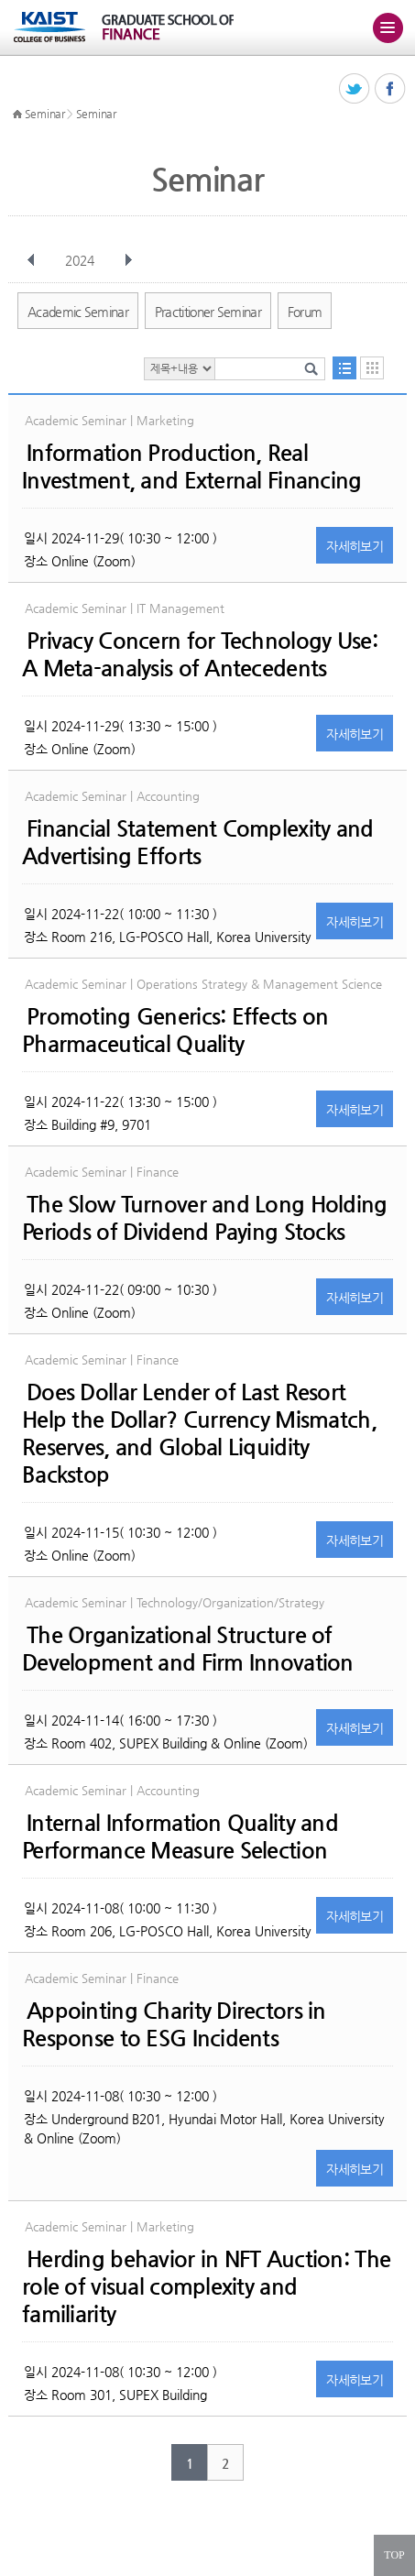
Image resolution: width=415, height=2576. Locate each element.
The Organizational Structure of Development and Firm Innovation (188, 1648)
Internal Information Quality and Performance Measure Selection (180, 1836)
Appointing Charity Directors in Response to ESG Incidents (174, 2024)
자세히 (354, 546)
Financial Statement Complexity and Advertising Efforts (198, 842)
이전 (31, 260)
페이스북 (391, 89)
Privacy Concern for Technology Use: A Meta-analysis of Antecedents (199, 654)
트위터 (355, 89)
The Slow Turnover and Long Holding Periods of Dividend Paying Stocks (205, 1217)
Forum (305, 311)
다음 (128, 260)
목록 (344, 367)
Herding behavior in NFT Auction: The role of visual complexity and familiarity (206, 2286)
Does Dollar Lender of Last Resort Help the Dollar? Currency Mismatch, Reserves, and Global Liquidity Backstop (199, 1433)
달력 (372, 367)
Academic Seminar (77, 311)
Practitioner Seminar (208, 311)
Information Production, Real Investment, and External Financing (192, 466)
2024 (81, 260)
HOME (17, 114)
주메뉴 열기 (387, 27)
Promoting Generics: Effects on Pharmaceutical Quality (175, 1030)
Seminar (45, 113)
